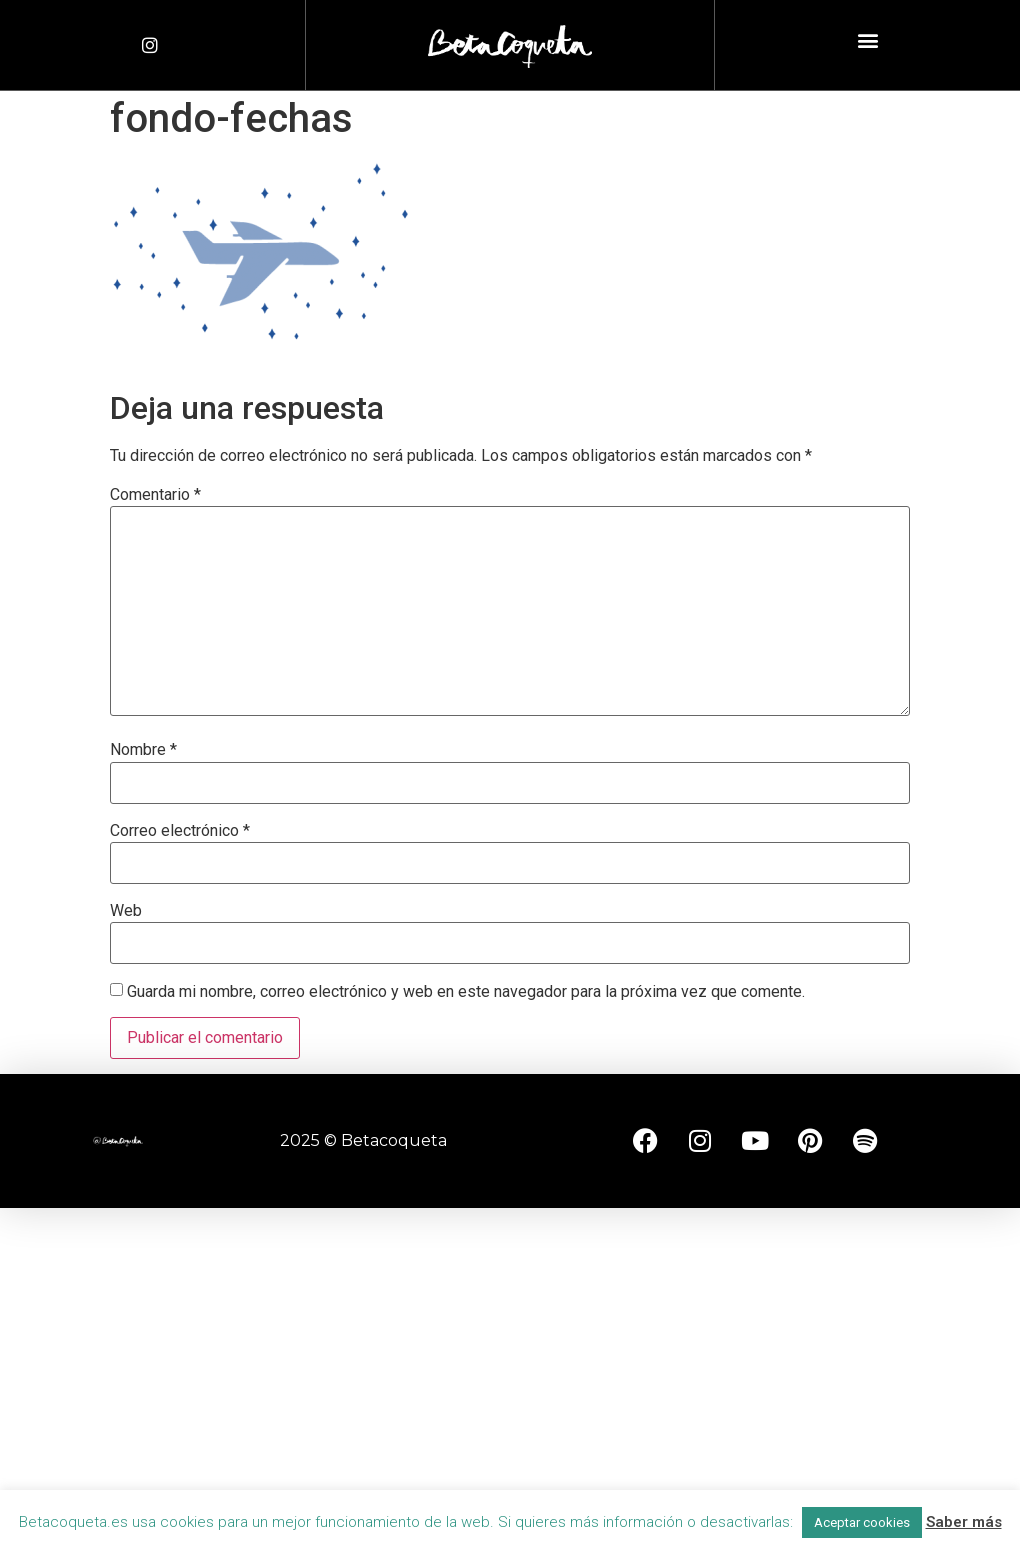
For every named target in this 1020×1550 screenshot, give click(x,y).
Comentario (155, 495)
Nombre (143, 750)
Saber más (964, 1522)
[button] (867, 40)
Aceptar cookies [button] (862, 1522)
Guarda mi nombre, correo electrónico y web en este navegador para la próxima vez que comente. (466, 992)
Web (126, 911)
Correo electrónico (180, 831)
